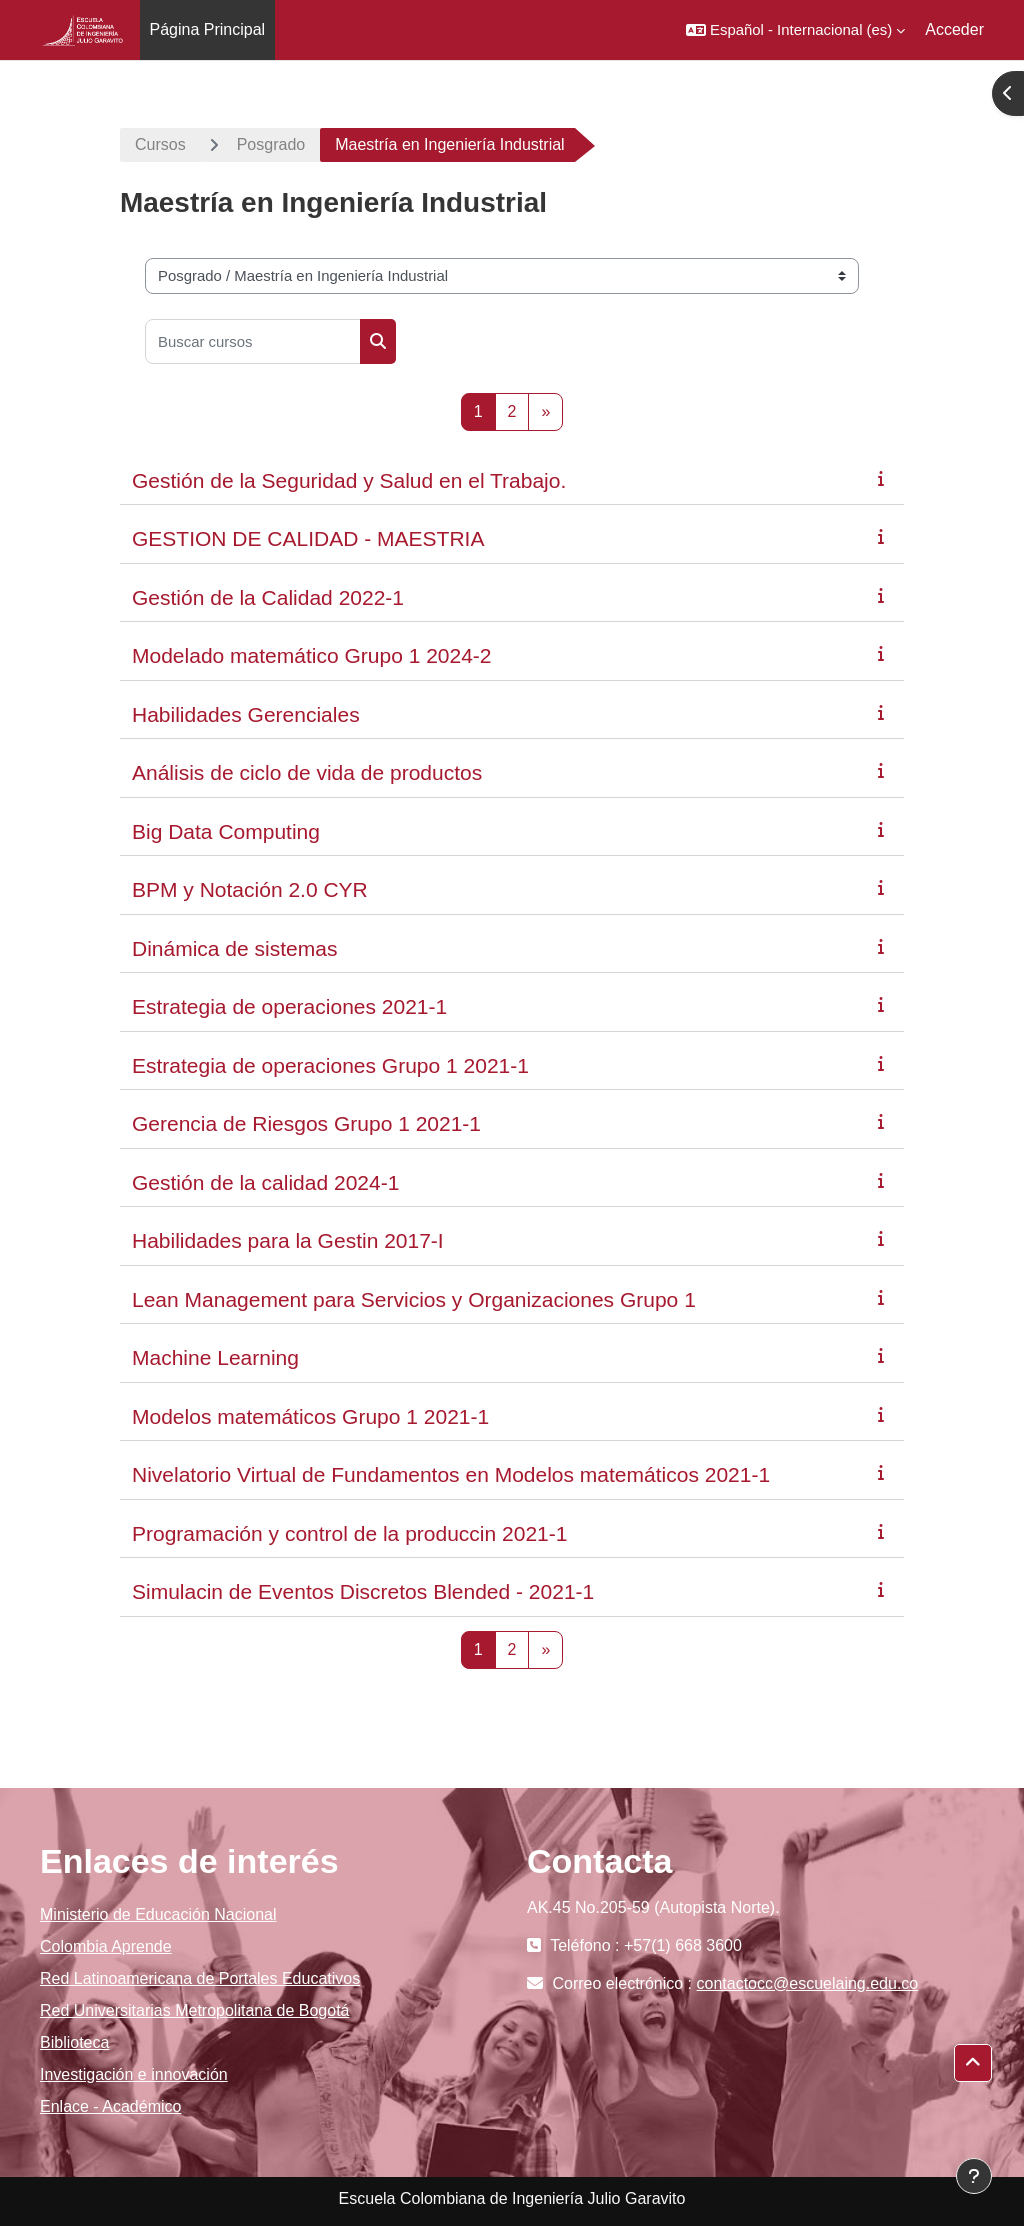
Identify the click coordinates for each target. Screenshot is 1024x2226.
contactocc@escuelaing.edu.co (808, 1983)
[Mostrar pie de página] (974, 2176)
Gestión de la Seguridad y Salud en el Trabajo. (349, 480)
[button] (795, 30)
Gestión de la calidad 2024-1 (265, 1182)
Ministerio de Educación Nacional (158, 1914)
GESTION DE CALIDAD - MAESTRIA (308, 538)
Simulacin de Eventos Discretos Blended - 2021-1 (363, 1591)
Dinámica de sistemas (234, 948)
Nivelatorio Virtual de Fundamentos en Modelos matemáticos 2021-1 (451, 1474)
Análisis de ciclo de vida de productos (307, 772)
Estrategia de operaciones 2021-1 (289, 1006)
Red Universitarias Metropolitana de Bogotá (195, 2010)
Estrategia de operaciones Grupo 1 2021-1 (330, 1065)
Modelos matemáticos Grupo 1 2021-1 (310, 1416)
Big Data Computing (226, 831)
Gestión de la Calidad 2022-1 (268, 597)
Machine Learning (215, 1357)
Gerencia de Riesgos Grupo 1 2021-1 (306, 1123)
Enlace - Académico (110, 2106)
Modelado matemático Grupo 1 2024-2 (312, 655)
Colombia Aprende (106, 1946)
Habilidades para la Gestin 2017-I (288, 1240)
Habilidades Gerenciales (246, 714)
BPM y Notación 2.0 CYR (250, 889)
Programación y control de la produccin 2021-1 (349, 1533)
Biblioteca (74, 2042)
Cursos (160, 144)
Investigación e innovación (134, 2074)
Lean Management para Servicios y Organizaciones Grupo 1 (414, 1299)
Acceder (954, 29)
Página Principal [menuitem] (208, 29)
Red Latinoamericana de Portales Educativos (200, 1978)
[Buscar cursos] (253, 341)
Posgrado (271, 144)
